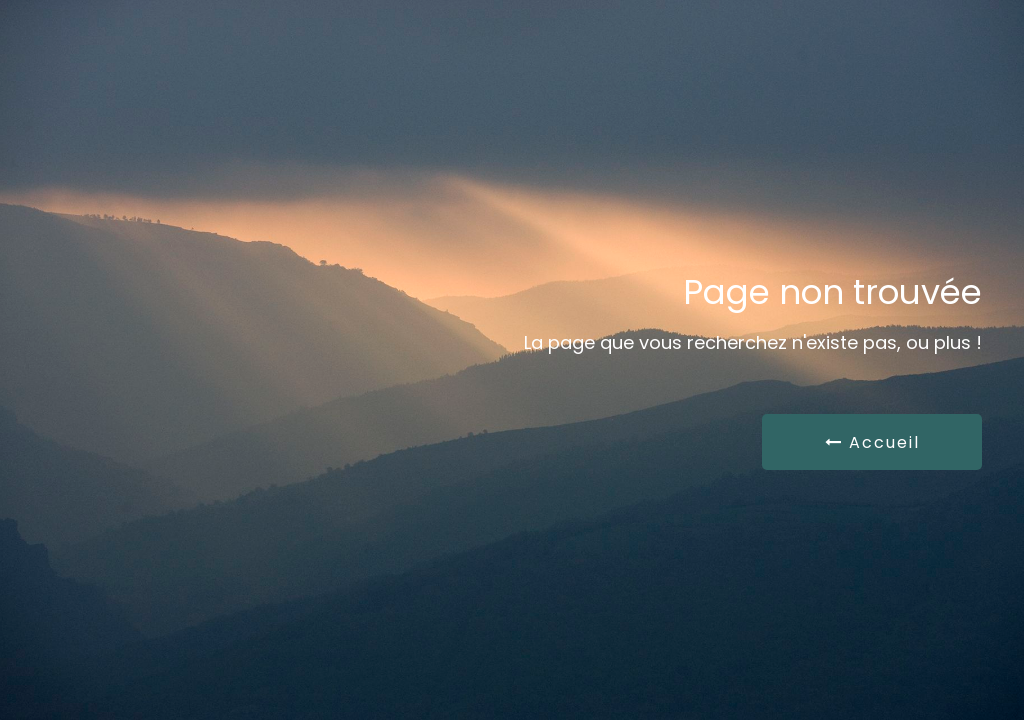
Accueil (872, 442)
